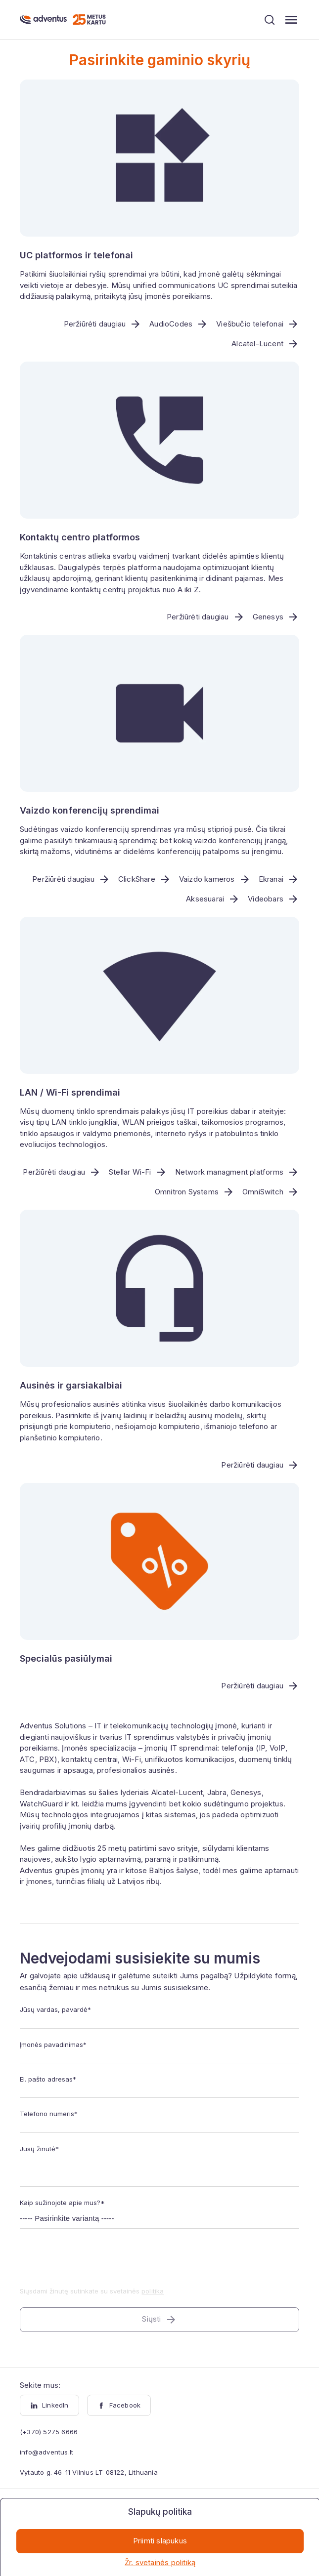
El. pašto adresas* (48, 2080)
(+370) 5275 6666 (49, 2432)
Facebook (119, 2406)
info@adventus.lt (46, 2452)
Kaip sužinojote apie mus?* (62, 2203)
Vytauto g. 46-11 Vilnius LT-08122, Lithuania (89, 2473)
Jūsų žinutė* (39, 2149)
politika (152, 2291)
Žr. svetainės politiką (160, 2562)
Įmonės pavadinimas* (53, 2044)
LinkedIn (49, 2406)
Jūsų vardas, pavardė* (55, 2010)
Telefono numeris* (49, 2114)
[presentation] (95, 2264)
